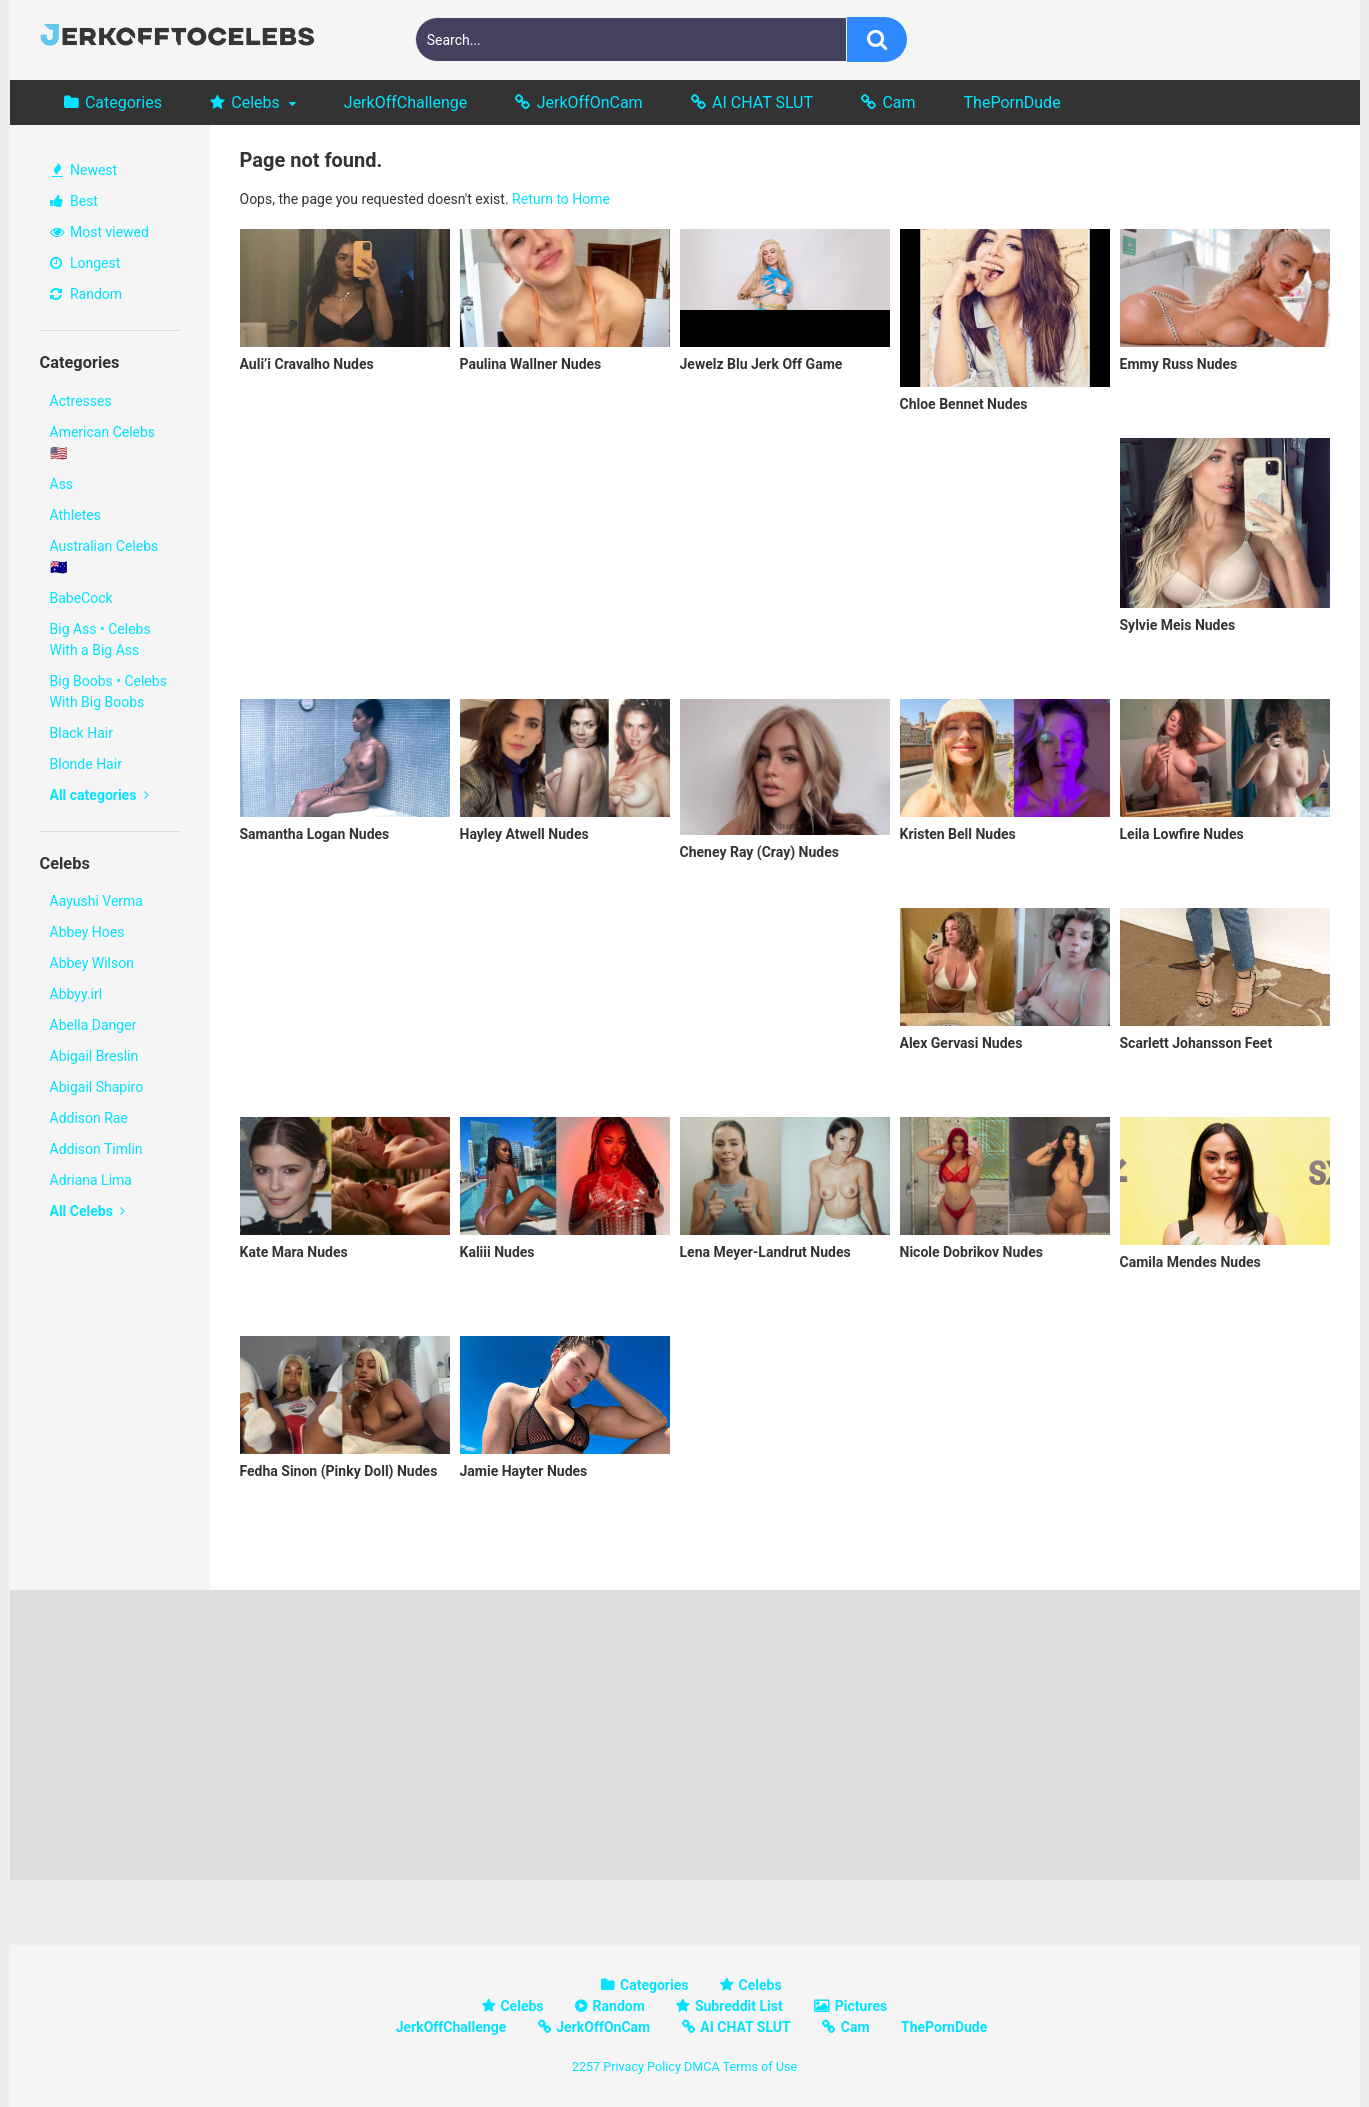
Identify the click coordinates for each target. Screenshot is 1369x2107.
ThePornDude (1012, 102)
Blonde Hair (86, 764)
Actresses (81, 401)
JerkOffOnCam (590, 102)
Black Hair (81, 733)
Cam (898, 102)
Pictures (861, 2006)
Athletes (75, 515)
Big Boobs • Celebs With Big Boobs (108, 691)
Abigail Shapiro (97, 1087)
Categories (123, 102)
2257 (586, 2066)
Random (86, 294)
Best (74, 201)
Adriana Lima (91, 1180)
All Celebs (88, 1211)
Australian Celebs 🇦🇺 (104, 556)
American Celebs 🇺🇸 (103, 442)
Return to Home (561, 199)
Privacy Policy (642, 2066)
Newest (85, 170)
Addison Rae (89, 1118)
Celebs (255, 102)
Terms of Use (760, 2066)
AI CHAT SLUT (762, 102)
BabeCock (81, 598)
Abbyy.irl (76, 994)
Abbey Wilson (92, 963)
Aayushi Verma (96, 901)
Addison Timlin (96, 1149)
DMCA (702, 2066)
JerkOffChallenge (405, 102)
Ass (62, 484)
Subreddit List (739, 2006)
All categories (99, 795)
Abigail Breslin (94, 1056)
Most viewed (99, 232)
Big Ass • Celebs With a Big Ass (100, 639)
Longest (85, 263)
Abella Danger (93, 1025)
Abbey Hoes (87, 932)
